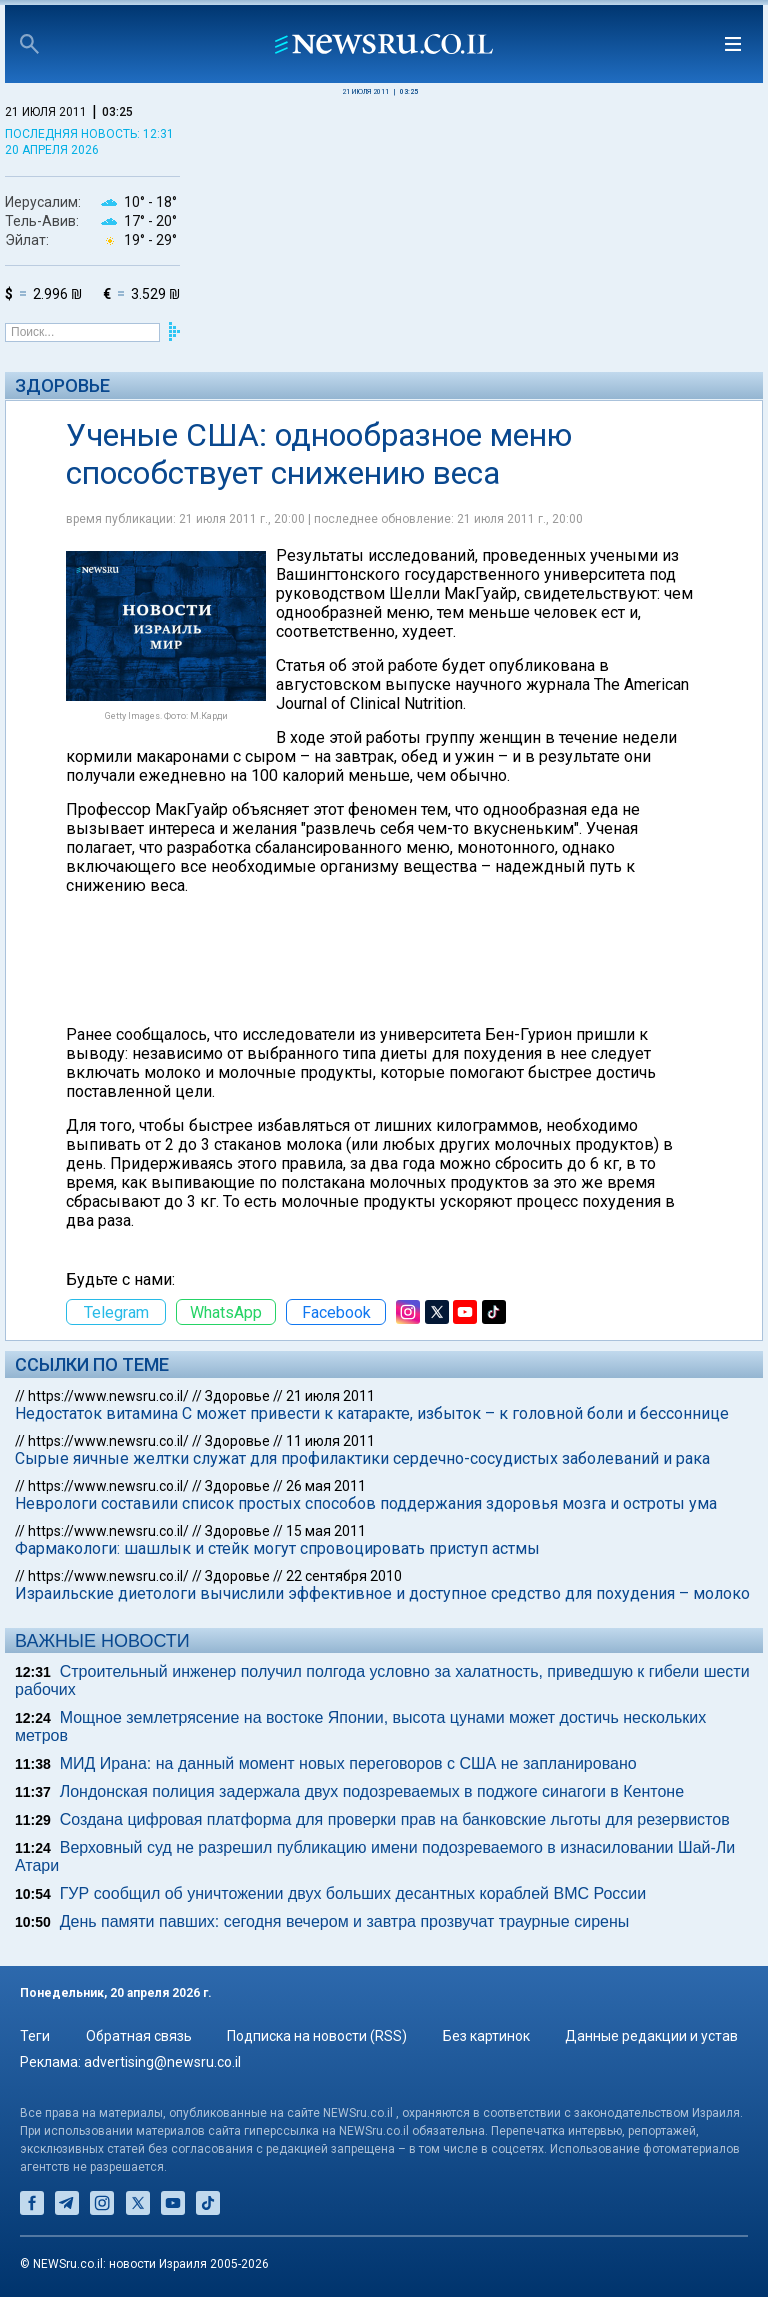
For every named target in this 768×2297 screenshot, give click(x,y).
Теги (35, 2036)
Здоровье (62, 385)
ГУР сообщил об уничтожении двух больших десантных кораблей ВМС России (353, 1893)
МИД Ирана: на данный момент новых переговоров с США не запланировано (348, 1763)
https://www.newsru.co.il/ (108, 1396)
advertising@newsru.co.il (162, 2062)
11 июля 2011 (330, 1441)
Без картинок (486, 2036)
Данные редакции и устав (651, 2036)
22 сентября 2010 (344, 1576)
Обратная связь (139, 2036)
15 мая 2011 (326, 1531)
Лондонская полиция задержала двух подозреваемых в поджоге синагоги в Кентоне (372, 1791)
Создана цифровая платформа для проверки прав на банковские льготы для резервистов (395, 1819)
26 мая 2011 (326, 1486)
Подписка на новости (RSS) (317, 2036)
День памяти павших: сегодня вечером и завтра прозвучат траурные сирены (345, 1921)
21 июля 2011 (330, 1396)
